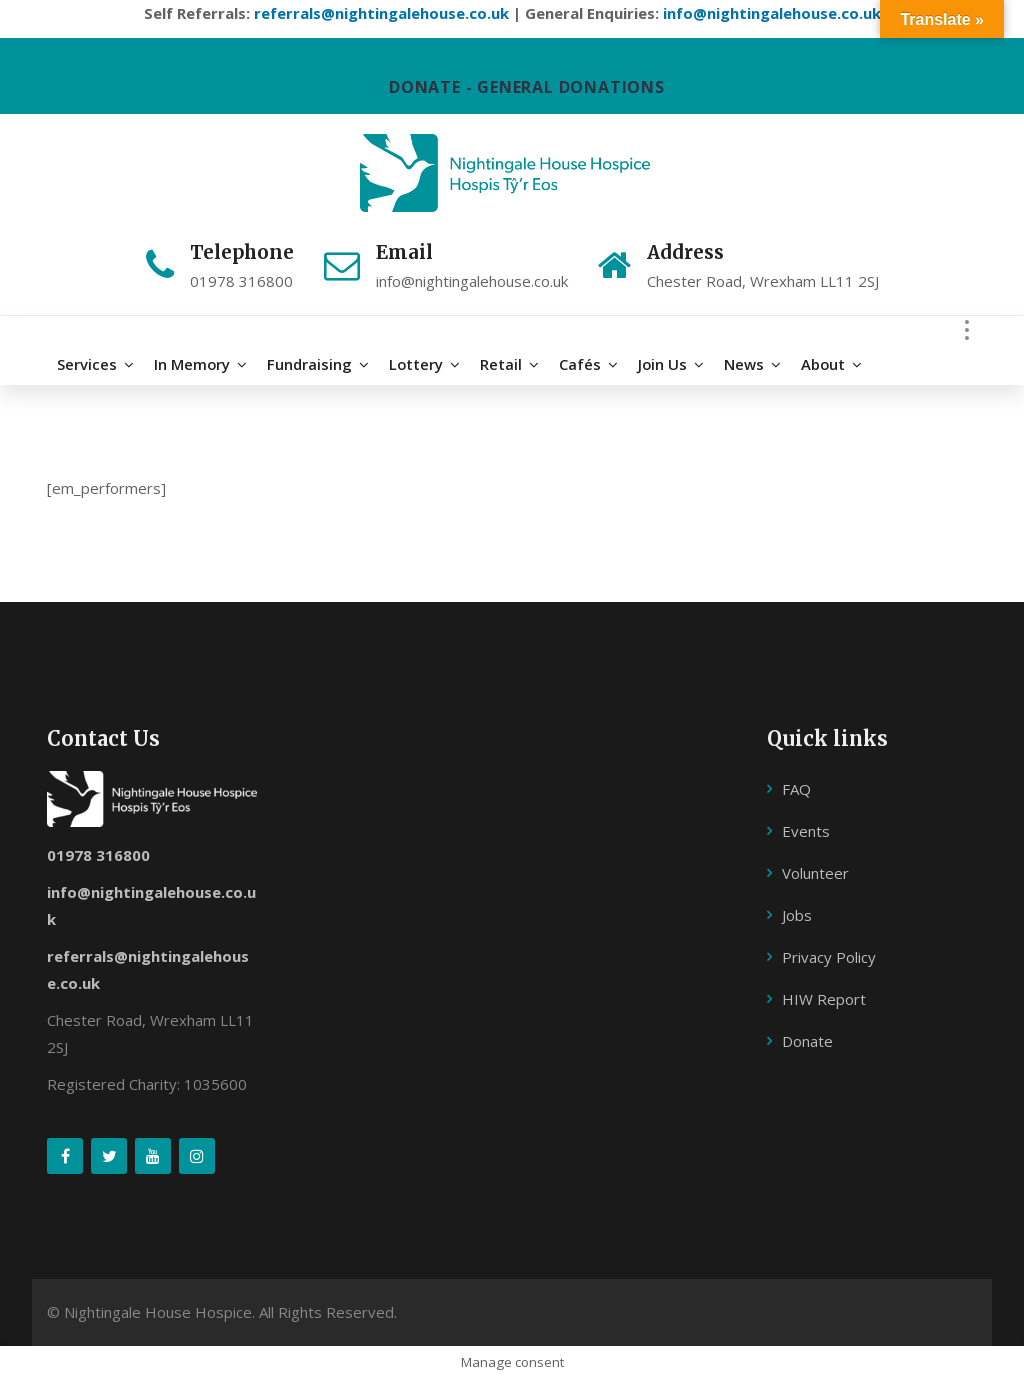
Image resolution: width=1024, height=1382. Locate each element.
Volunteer (815, 875)
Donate (807, 1043)
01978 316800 (98, 857)
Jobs (797, 917)
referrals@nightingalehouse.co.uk (381, 13)
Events (806, 833)
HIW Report (824, 1001)
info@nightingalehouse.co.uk (772, 13)
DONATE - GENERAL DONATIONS (527, 87)
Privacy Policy (829, 959)
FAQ (796, 791)
